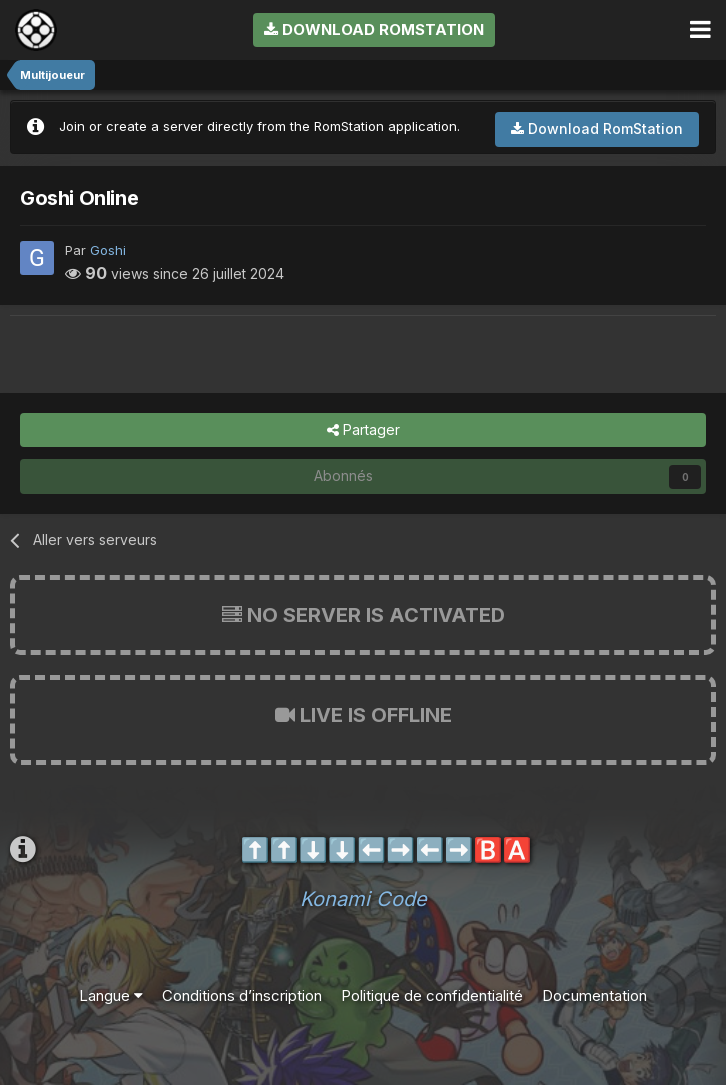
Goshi (108, 250)
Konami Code (363, 899)
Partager (363, 430)
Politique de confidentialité (432, 995)
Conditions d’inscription (242, 995)
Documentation (594, 995)
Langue (111, 995)
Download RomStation (374, 29)
